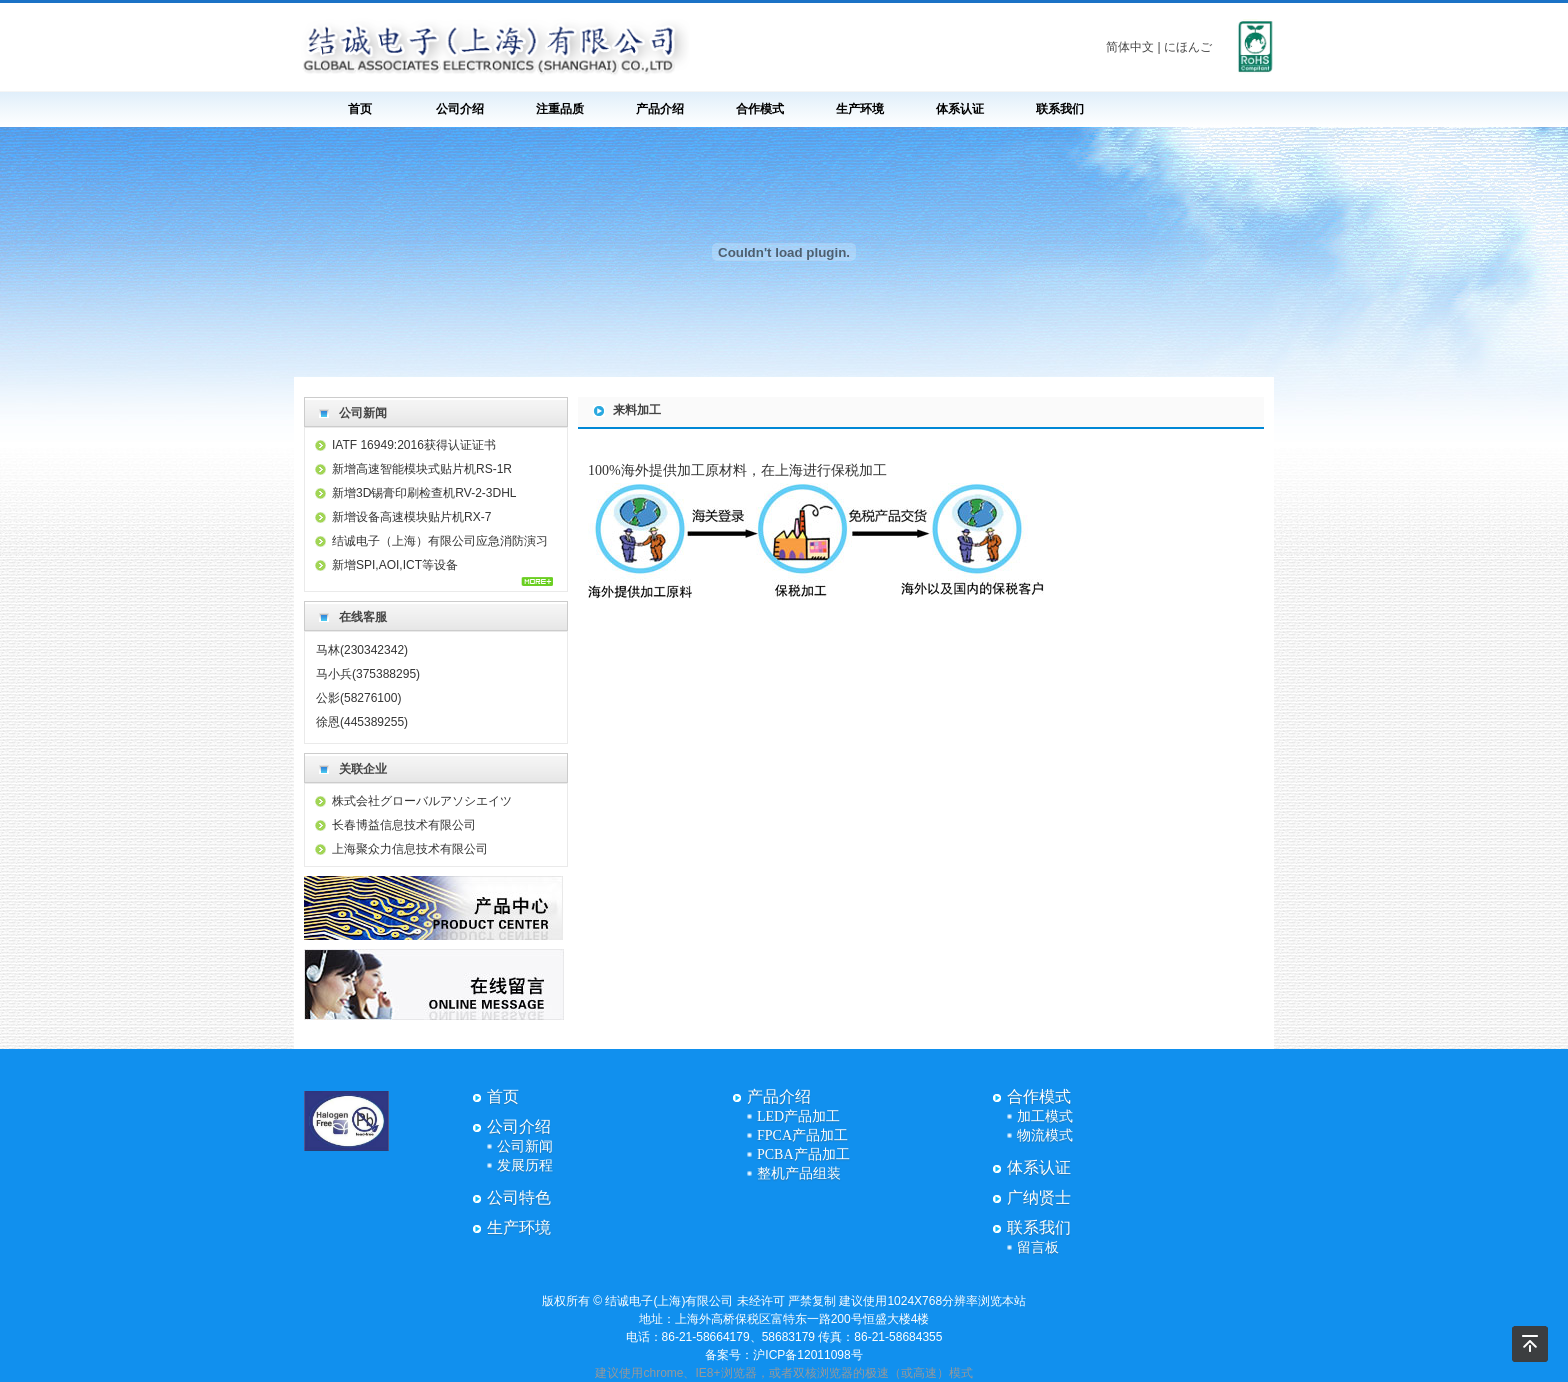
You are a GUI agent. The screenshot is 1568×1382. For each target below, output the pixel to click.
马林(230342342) (362, 650)
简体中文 (1130, 47)
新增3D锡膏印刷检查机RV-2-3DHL (424, 493)
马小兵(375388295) (368, 674)
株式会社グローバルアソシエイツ (422, 801)
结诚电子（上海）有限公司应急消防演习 (440, 541)
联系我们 (1060, 109)
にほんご (1188, 47)
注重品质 (560, 109)
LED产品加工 (798, 1116)
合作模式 (760, 109)
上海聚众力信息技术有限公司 (410, 849)
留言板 (1038, 1247)
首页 (360, 109)
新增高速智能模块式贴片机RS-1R (422, 469)
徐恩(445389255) (362, 722)
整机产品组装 (799, 1173)
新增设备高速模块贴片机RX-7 (411, 517)
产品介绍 (660, 109)
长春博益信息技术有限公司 (404, 825)
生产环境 (860, 109)
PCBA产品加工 (803, 1154)
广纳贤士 (1039, 1197)
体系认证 (960, 109)
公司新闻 (525, 1146)
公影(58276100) (358, 698)
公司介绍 (460, 109)
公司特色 (519, 1197)
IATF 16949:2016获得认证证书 (414, 445)
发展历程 (525, 1165)
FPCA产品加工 (802, 1135)
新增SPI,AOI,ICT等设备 (395, 565)
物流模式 (1045, 1135)
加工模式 (1045, 1116)
